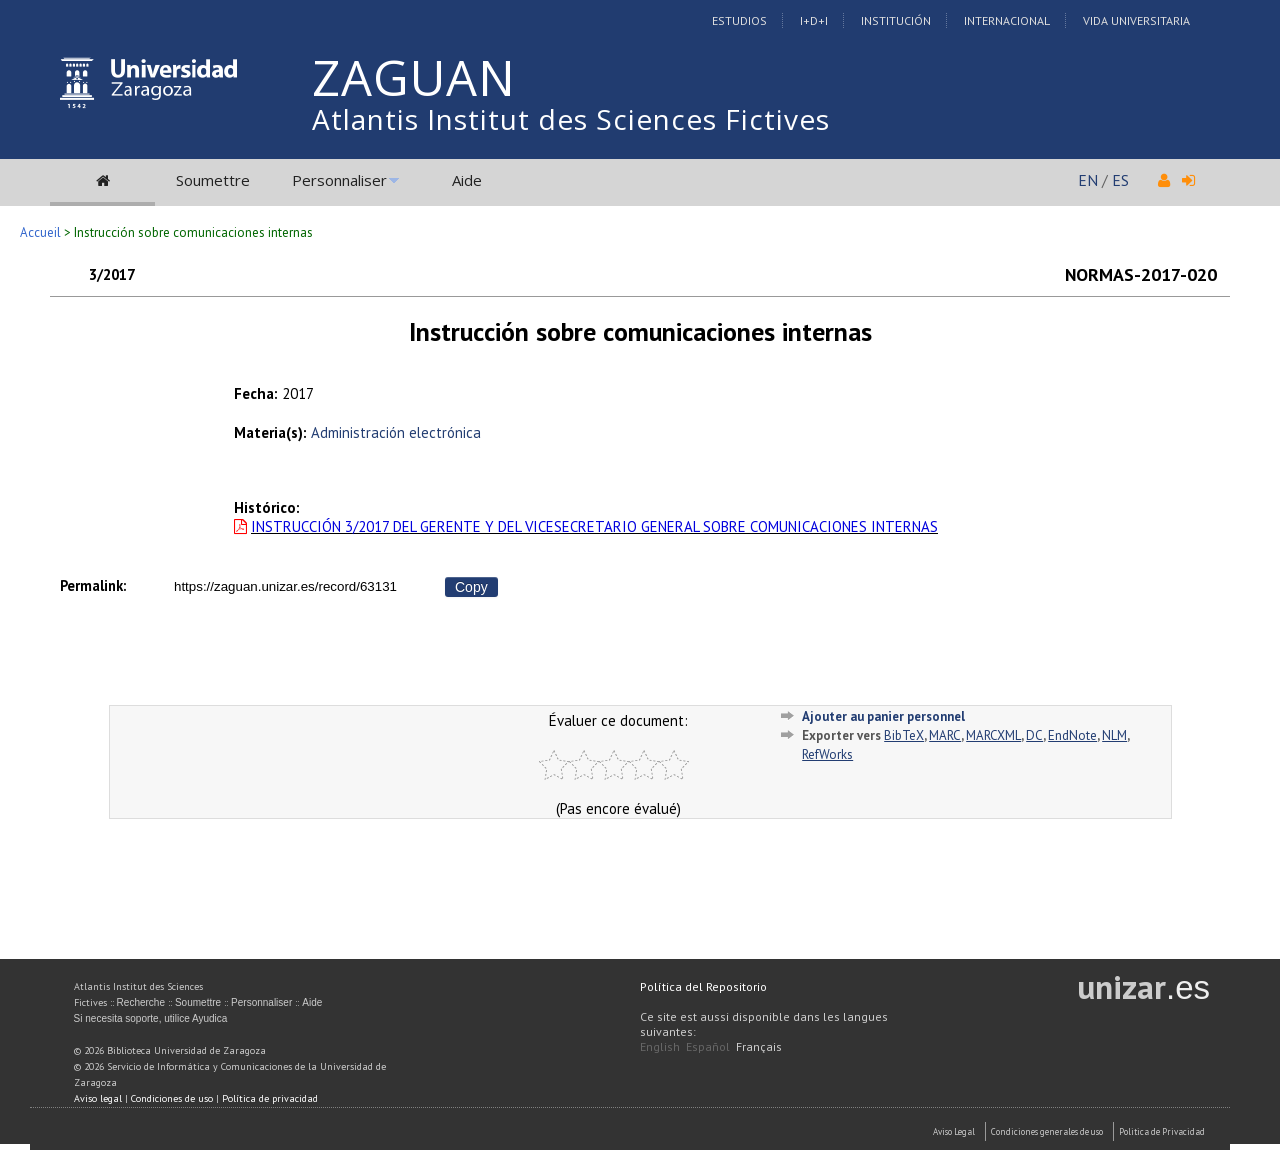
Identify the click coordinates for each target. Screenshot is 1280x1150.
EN (1088, 180)
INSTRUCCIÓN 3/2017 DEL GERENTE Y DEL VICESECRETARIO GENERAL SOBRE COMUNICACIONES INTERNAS (594, 526)
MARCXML (993, 735)
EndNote (1072, 735)
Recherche (141, 1002)
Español (708, 1046)
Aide (467, 180)
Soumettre (213, 180)
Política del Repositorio (703, 986)
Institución (896, 20)
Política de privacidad (270, 1098)
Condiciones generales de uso (1047, 1131)
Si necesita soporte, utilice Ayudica (151, 1018)
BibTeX (904, 735)
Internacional (1007, 20)
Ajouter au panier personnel (883, 716)
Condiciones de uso (172, 1098)
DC (1034, 735)
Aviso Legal (954, 1131)
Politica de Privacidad (1162, 1131)
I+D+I (814, 20)
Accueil (40, 232)
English (660, 1046)
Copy (471, 587)
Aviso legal (98, 1098)
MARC (945, 735)
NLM (1114, 735)
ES (1120, 180)
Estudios (739, 20)
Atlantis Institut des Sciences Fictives (571, 119)
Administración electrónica (396, 432)
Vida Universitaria (1136, 20)
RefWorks (827, 754)
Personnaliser (339, 180)
